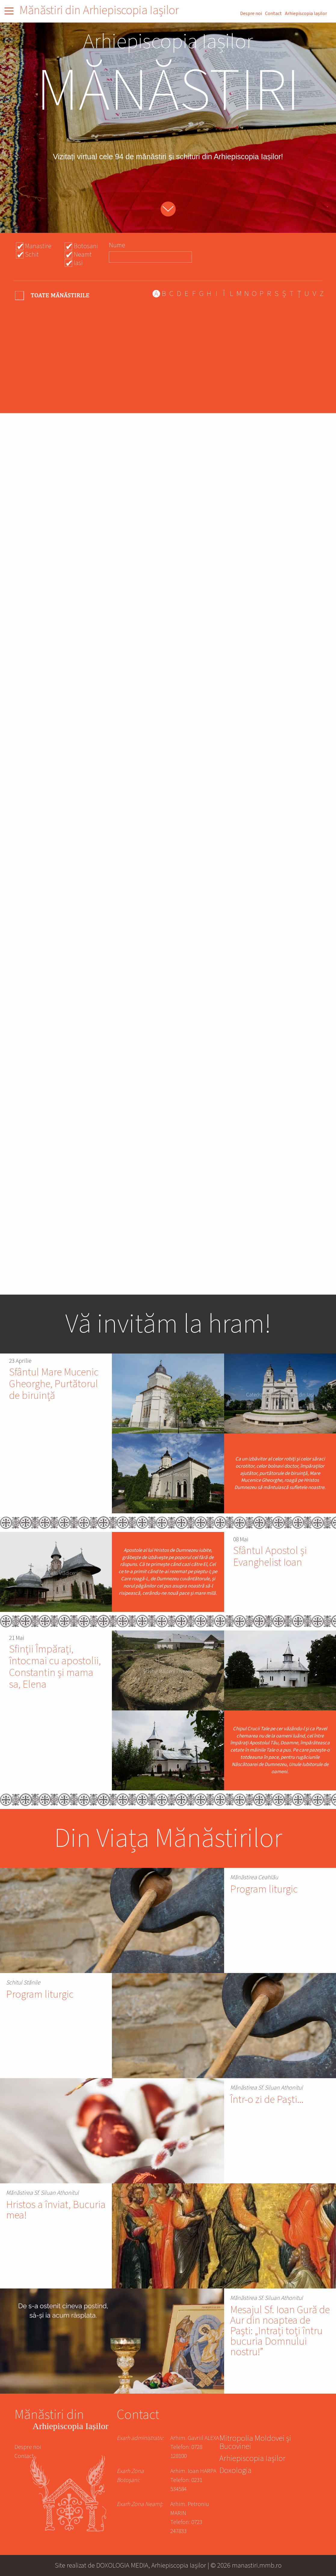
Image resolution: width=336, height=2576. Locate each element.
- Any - (52, 295)
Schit (32, 254)
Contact (273, 13)
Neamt (83, 254)
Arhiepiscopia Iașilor (306, 13)
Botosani (86, 246)
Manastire (38, 246)
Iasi (78, 263)
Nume (117, 245)
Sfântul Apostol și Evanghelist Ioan (270, 1556)
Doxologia (235, 2471)
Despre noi (251, 13)
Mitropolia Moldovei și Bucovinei (255, 2443)
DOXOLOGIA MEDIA (122, 2565)
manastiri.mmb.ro (257, 2565)
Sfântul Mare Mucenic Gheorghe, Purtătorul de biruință (54, 1384)
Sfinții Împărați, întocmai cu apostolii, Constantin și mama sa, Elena (55, 1666)
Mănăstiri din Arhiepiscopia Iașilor (99, 10)
